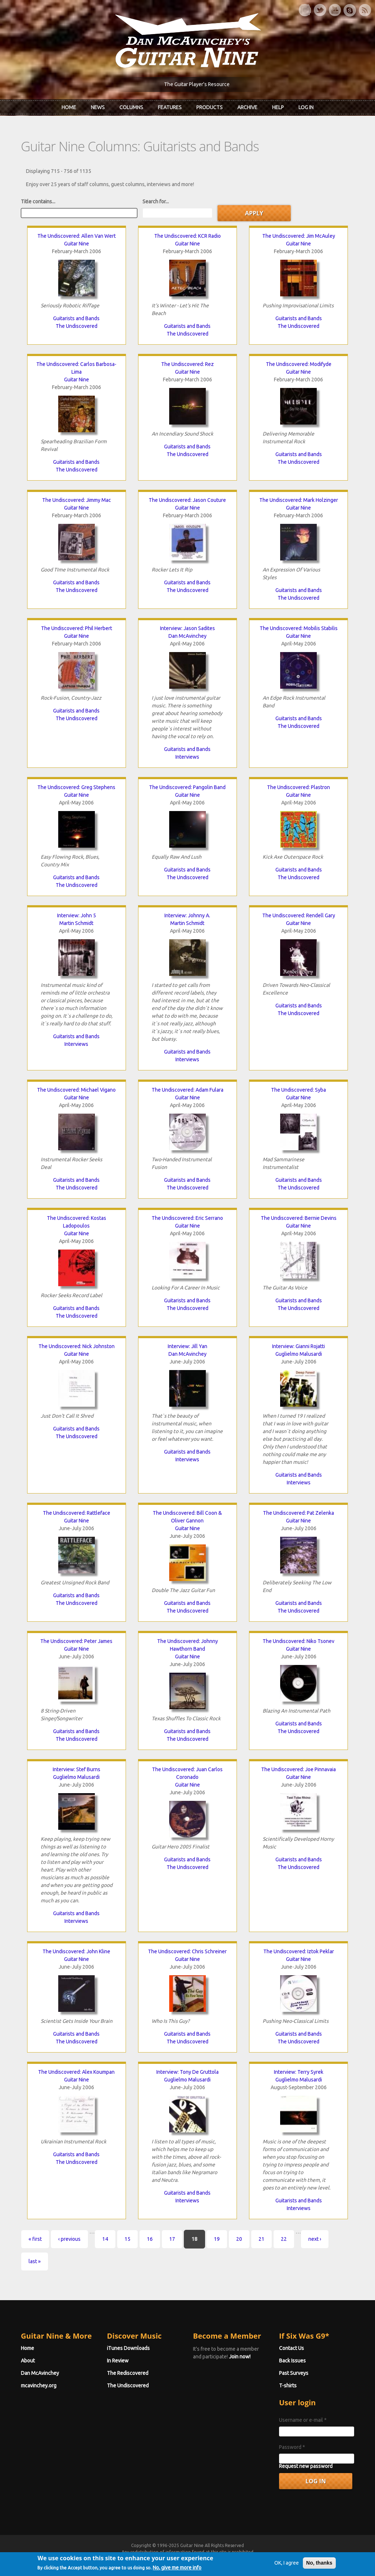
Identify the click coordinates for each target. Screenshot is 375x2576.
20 (239, 2239)
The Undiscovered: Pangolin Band (187, 787)
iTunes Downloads (128, 2348)
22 (284, 2239)
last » (35, 2261)
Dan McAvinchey (187, 636)
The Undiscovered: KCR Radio (187, 236)
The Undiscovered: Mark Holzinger (298, 500)
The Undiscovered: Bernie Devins (299, 1218)
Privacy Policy (276, 2558)
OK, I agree (286, 2571)
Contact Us (291, 2348)
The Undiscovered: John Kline (76, 1951)
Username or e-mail (303, 2420)
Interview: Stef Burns (76, 1769)
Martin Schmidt (76, 923)
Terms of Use (226, 2558)
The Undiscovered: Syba (298, 1090)
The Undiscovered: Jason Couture (187, 500)
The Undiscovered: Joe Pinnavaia (298, 1769)
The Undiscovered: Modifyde (298, 364)
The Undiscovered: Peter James (76, 1641)
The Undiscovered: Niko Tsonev (298, 1641)
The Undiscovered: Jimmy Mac (76, 500)
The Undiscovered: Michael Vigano (76, 1090)
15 (127, 2239)
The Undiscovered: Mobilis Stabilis (299, 628)
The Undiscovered (76, 326)
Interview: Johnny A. (187, 915)
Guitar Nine (76, 244)
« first (35, 2239)
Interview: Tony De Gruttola (187, 2072)
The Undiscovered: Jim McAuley (298, 236)
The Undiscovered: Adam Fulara (187, 1090)
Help (278, 107)
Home (69, 107)
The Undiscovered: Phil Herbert (76, 628)
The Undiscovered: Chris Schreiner (187, 1951)
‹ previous (69, 2239)
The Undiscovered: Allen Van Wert (76, 236)
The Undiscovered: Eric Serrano (187, 1218)
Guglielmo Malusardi (298, 1354)
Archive (247, 107)
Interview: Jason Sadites (187, 628)
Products (209, 107)
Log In (305, 107)
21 (261, 2239)
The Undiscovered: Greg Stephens (76, 787)
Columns (131, 107)
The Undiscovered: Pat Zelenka (298, 1513)
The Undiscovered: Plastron (298, 787)
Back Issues (292, 2361)
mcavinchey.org (38, 2385)
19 (217, 2239)
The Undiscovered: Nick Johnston (76, 1346)
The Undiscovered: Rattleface (76, 1513)
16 (150, 2239)
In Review (118, 2361)
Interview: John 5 (76, 915)
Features (170, 107)
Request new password (306, 2466)
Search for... (155, 201)
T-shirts (288, 2385)
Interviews (187, 757)
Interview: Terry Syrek (298, 2072)
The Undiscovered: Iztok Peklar (298, 1951)
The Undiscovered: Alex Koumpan (76, 2072)
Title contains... (38, 201)
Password (292, 2447)
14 (105, 2239)
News (98, 107)
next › (314, 2239)
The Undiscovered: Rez (187, 364)
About (28, 2361)
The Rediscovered (127, 2373)
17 (172, 2239)
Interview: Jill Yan (187, 1346)
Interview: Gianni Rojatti (298, 1346)
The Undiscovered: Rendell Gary (298, 915)
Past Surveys (293, 2373)
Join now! (239, 2357)
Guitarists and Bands (76, 318)
